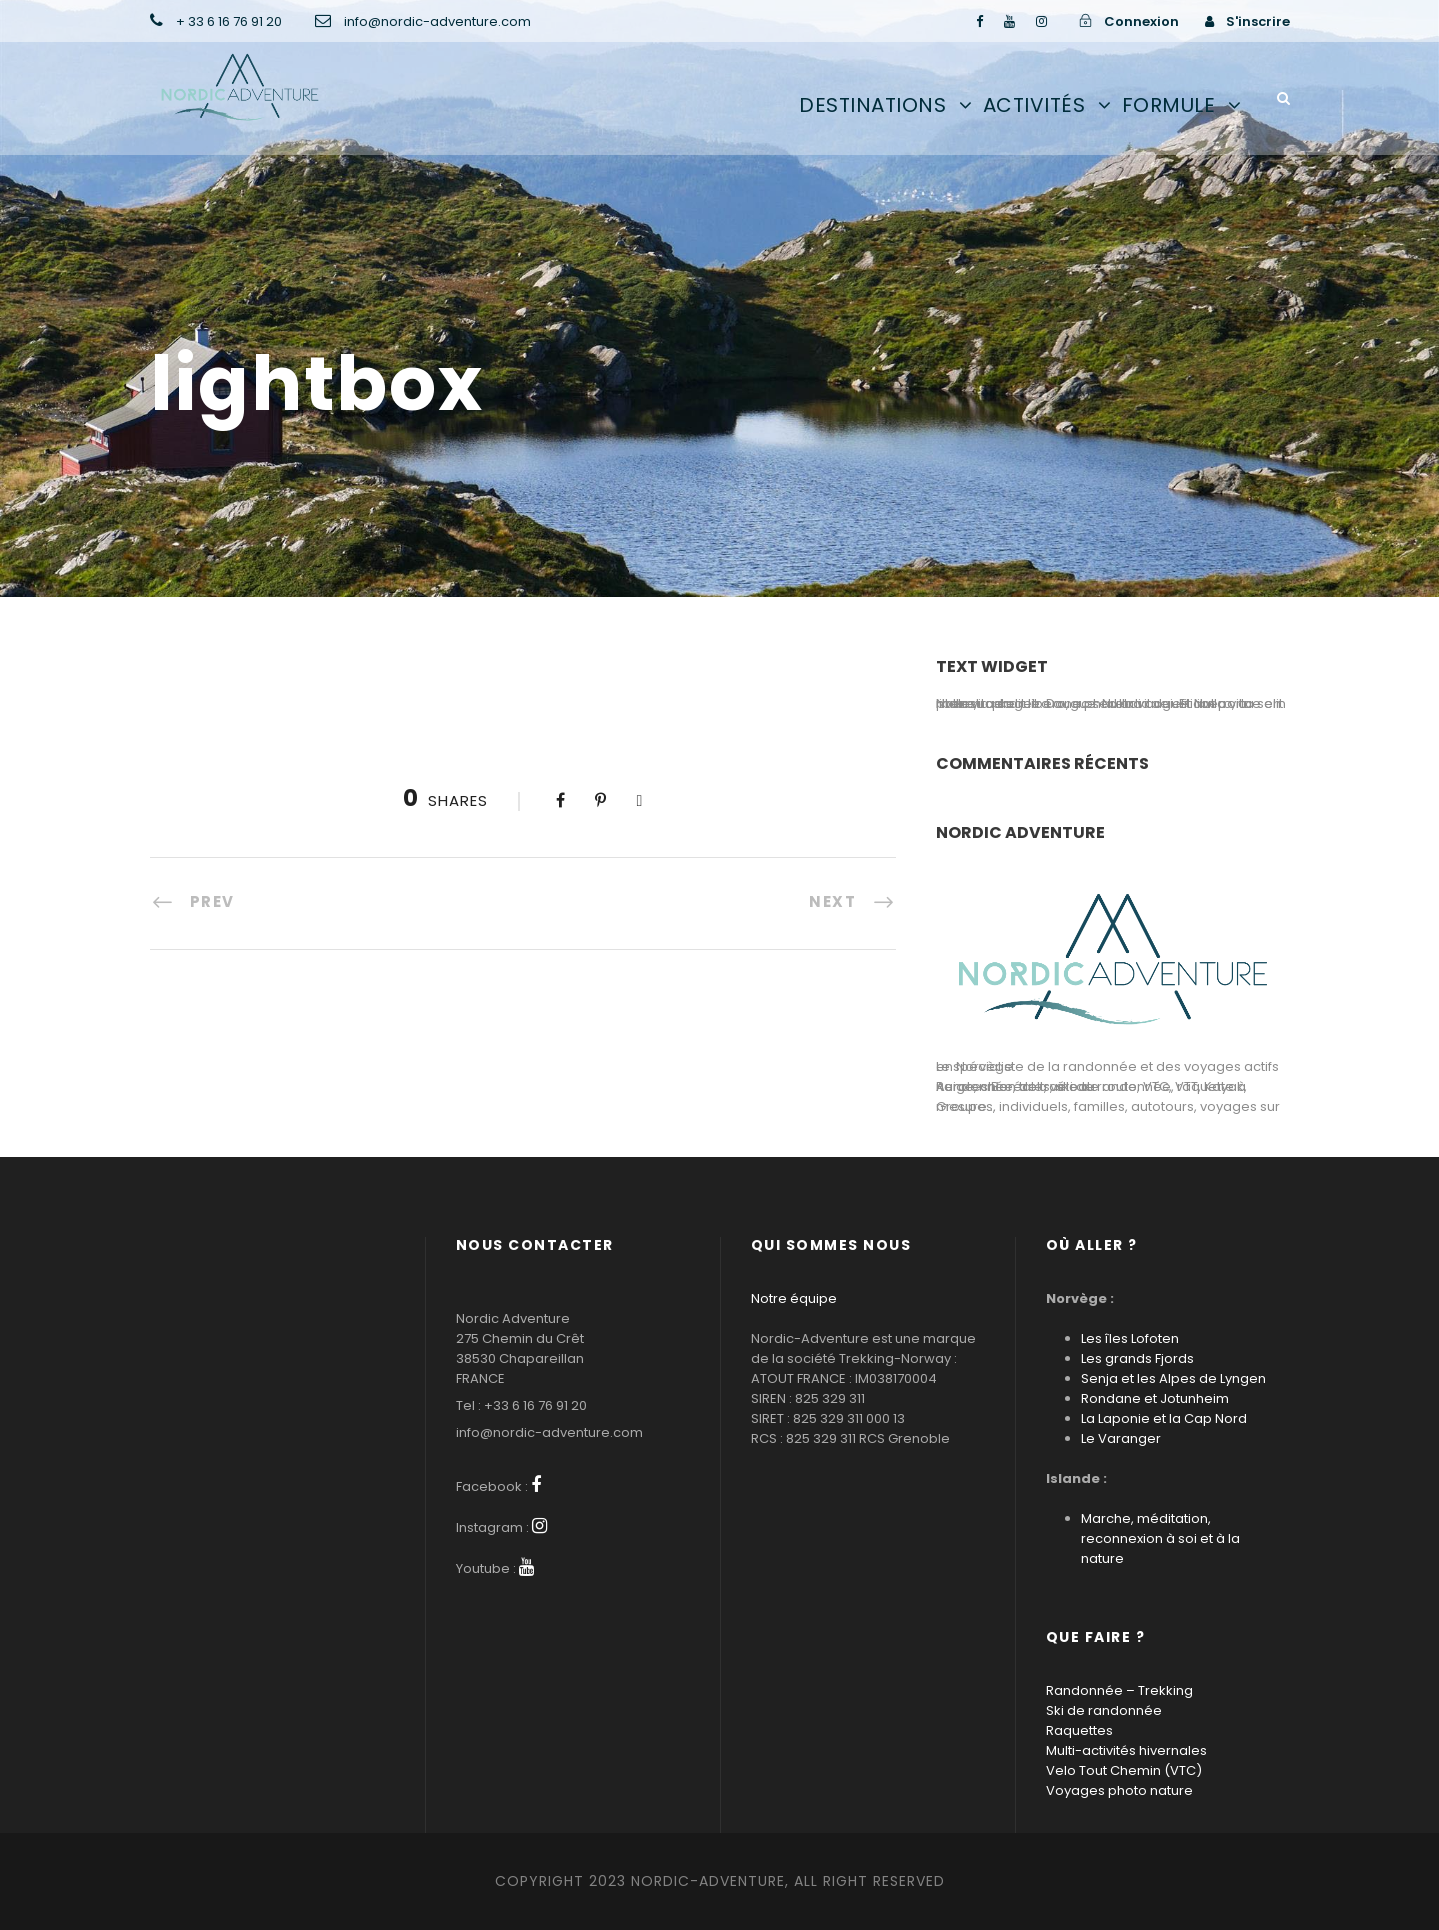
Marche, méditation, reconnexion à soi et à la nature (1160, 1538)
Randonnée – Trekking (1119, 1690)
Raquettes (1079, 1730)
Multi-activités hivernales (1126, 1750)
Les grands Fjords (1137, 1358)
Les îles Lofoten (1130, 1338)
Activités (1034, 105)
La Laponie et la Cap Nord (1164, 1418)
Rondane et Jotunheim (1155, 1398)
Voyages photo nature (1119, 1790)
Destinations (872, 105)
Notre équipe (794, 1298)
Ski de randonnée (1104, 1710)
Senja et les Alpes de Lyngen (1173, 1378)
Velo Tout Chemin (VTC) (1124, 1770)
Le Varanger (1121, 1438)
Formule (1169, 105)
